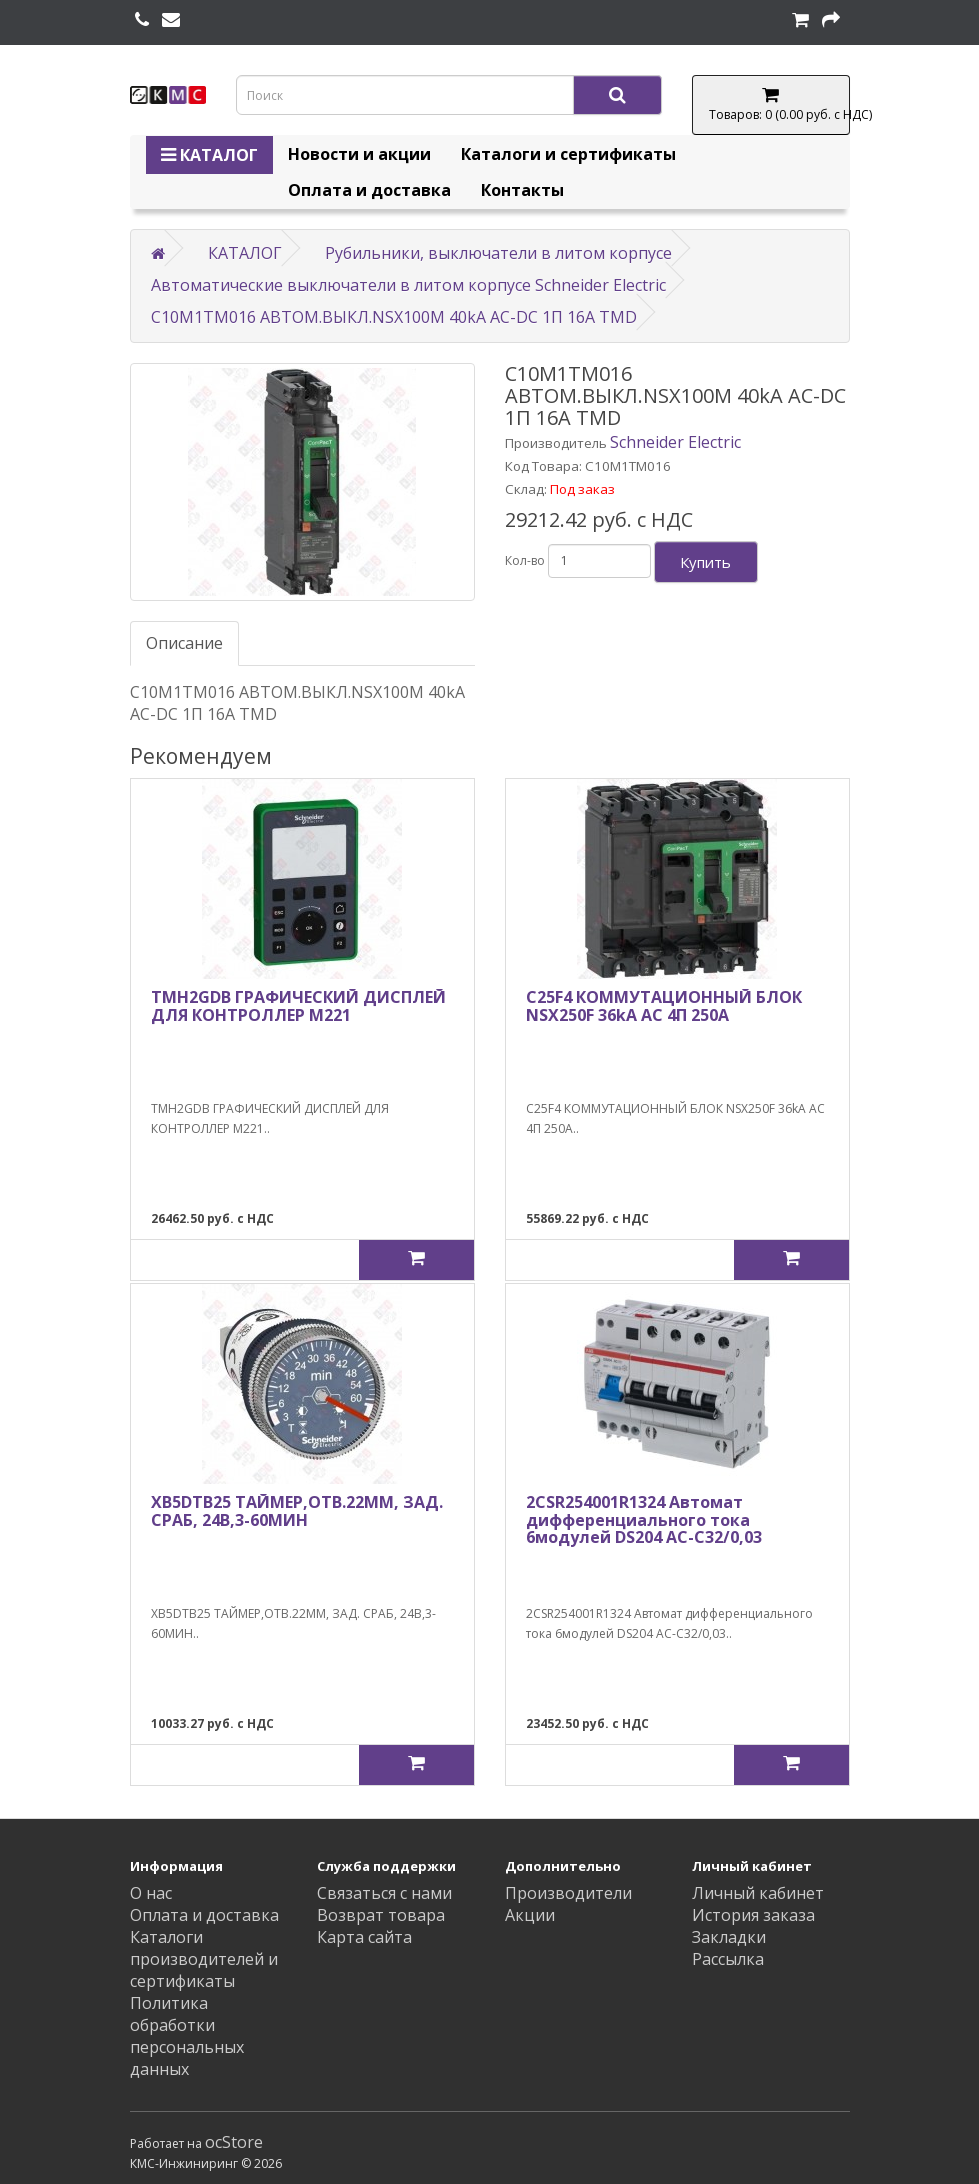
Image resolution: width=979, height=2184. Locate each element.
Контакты (522, 190)
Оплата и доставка (369, 190)
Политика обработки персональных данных (187, 2036)
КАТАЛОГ (209, 155)
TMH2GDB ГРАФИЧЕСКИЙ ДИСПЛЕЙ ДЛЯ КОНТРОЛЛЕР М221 (298, 1006)
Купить (705, 562)
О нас (151, 1893)
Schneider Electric (675, 442)
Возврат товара (381, 1915)
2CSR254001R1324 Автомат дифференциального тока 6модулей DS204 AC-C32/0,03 (644, 1519)
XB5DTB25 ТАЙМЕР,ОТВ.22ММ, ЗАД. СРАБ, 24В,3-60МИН (297, 1511)
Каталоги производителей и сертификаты (204, 1959)
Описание (184, 643)
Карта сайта (364, 1937)
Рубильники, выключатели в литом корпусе (498, 253)
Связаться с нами (384, 1893)
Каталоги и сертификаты (568, 154)
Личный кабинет (758, 1893)
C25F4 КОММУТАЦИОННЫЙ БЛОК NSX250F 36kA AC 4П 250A (664, 1006)
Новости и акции (359, 154)
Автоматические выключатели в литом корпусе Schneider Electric (408, 285)
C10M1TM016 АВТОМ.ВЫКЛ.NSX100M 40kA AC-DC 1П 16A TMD (394, 317)
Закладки (729, 1937)
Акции (530, 1915)
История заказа (753, 1915)
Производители (568, 1893)
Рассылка (728, 1959)
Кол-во (525, 560)
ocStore (234, 2142)
